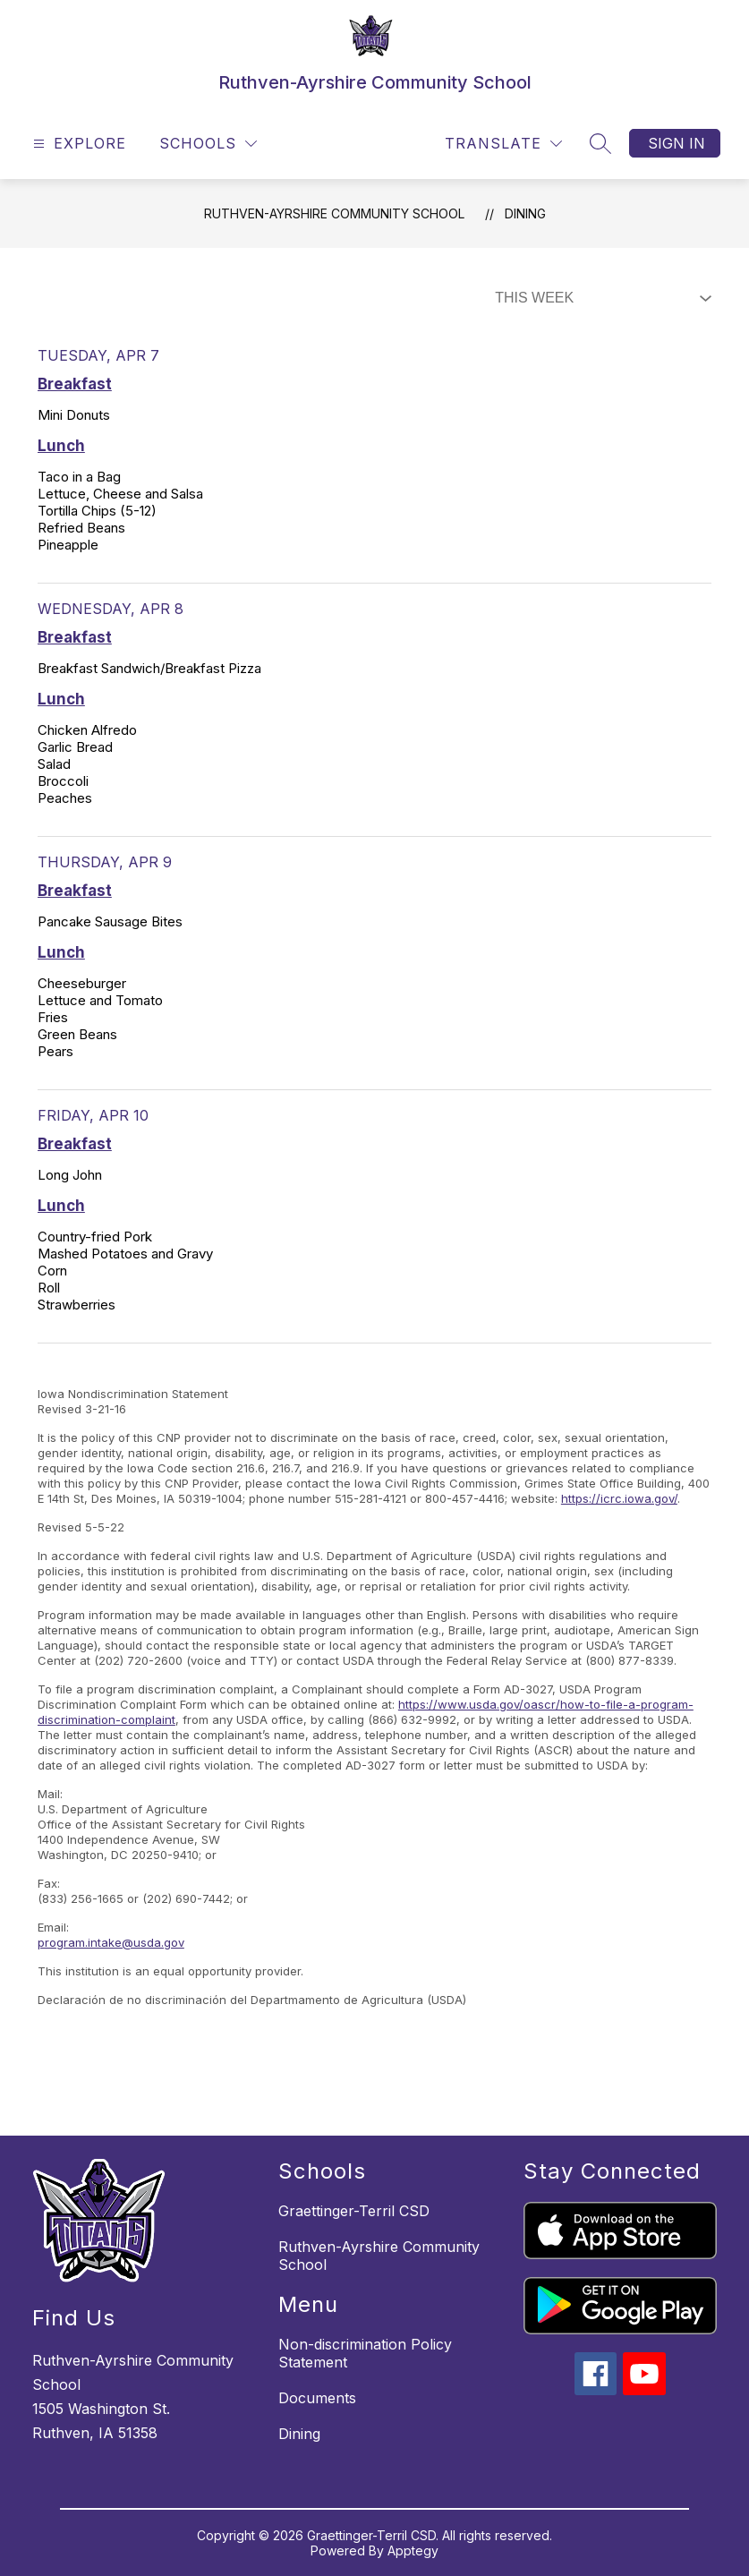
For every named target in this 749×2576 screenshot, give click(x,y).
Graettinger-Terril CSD (354, 2211)
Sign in (676, 143)
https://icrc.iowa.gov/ (619, 1498)
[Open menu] (77, 143)
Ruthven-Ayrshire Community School (334, 213)
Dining (525, 213)
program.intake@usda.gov (111, 1942)
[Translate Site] (503, 143)
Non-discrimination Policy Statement (365, 2353)
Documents (317, 2398)
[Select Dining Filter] (599, 298)
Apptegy (412, 2550)
